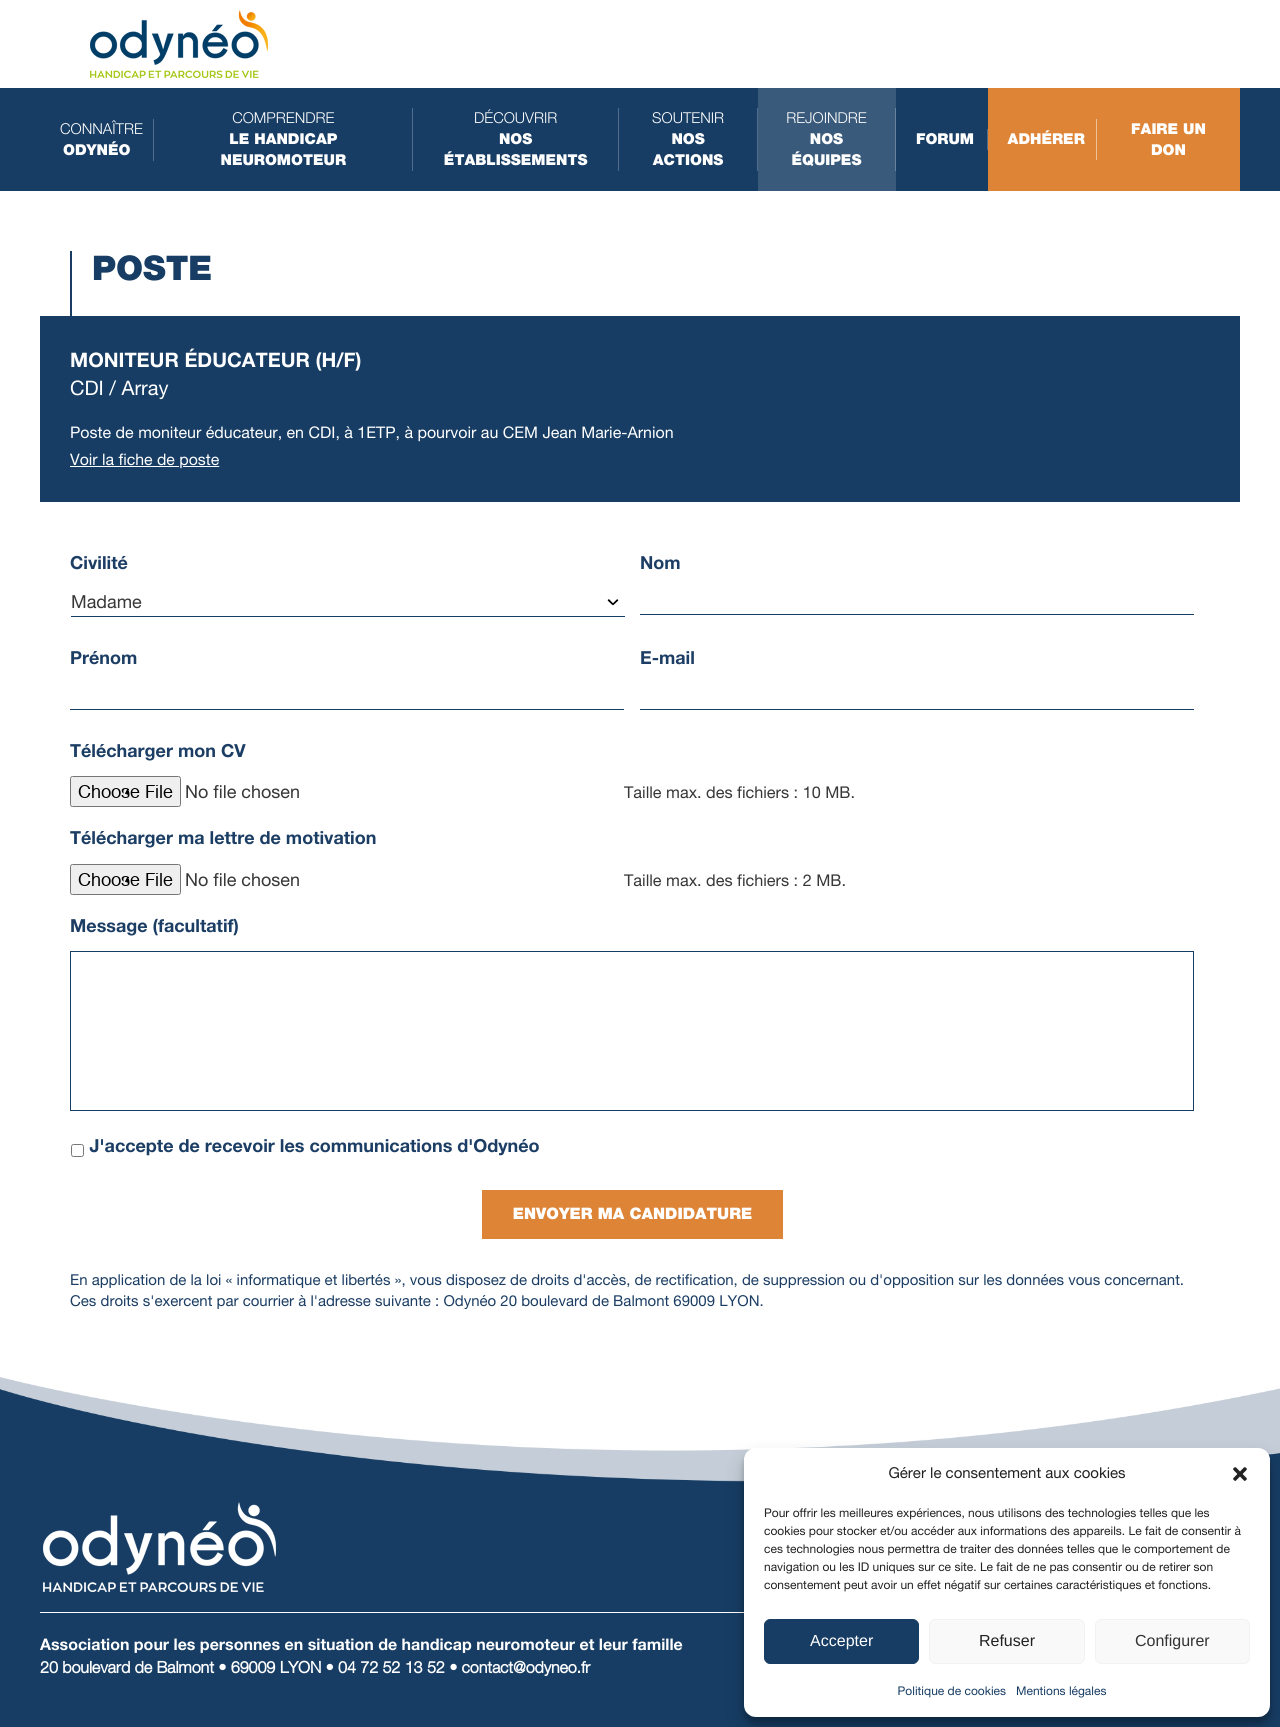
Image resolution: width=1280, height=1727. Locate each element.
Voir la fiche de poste (145, 459)
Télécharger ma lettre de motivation (223, 838)
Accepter (841, 1641)
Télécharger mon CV (158, 751)
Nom (660, 563)
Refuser (1007, 1641)
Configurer (1172, 1641)
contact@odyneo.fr (527, 1665)
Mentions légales (1061, 1691)
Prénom (103, 658)
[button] (1240, 1474)
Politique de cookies (952, 1691)
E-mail (667, 658)
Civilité (99, 563)
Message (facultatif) (154, 926)
